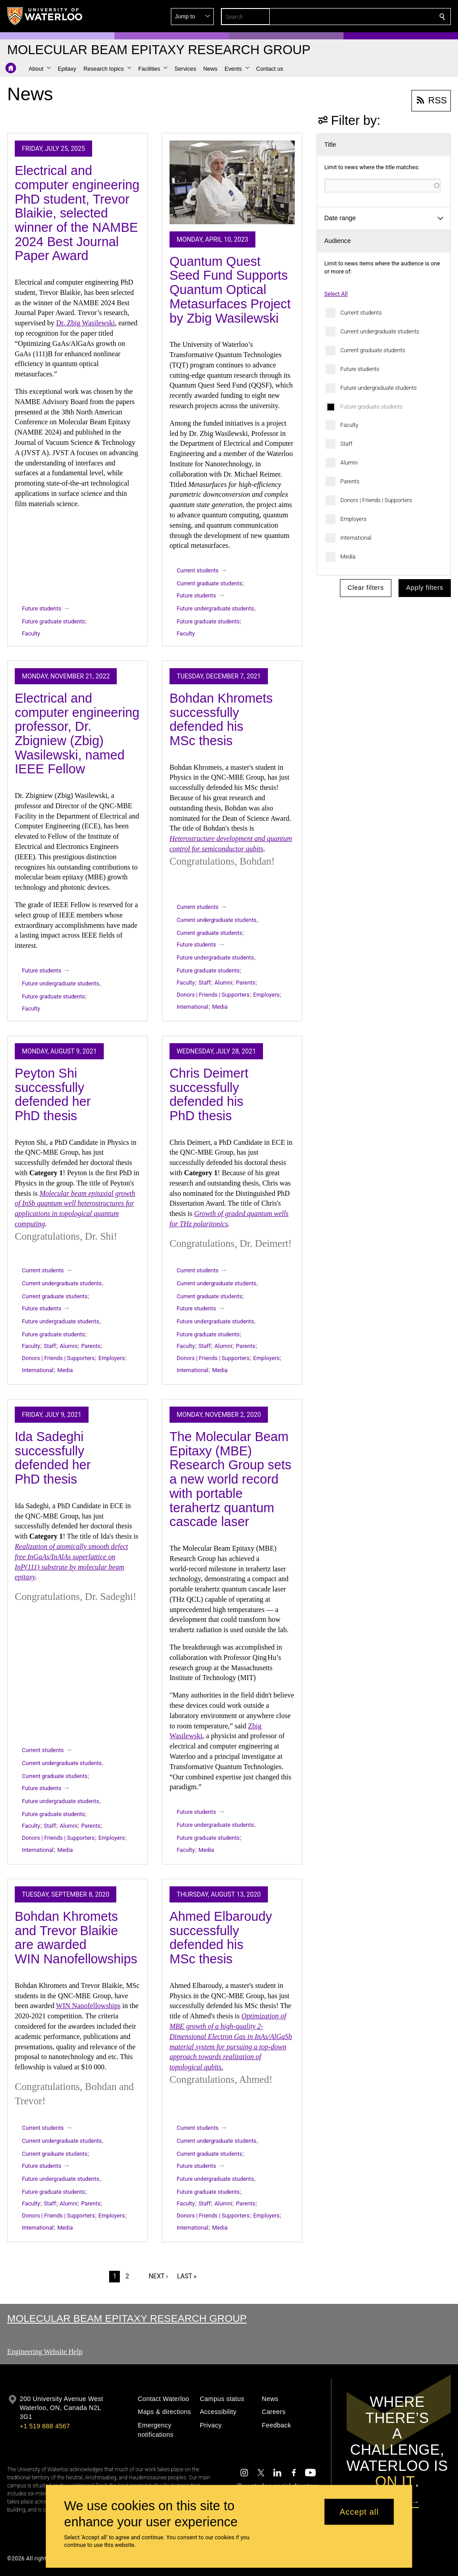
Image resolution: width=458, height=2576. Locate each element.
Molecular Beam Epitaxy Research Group (127, 2318)
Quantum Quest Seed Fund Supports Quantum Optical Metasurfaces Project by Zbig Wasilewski (230, 289)
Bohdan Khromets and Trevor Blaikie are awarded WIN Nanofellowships (76, 1937)
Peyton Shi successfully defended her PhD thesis (53, 1094)
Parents (350, 481)
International (355, 537)
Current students (361, 312)
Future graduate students (371, 406)
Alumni (349, 462)
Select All (336, 293)
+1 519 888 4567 (45, 2426)
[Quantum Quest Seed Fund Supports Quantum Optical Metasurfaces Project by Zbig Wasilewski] (232, 182)
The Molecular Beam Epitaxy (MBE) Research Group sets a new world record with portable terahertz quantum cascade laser (230, 1479)
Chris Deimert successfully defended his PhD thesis (209, 1094)
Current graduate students (372, 350)
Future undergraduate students (378, 387)
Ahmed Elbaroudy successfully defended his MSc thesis (221, 1937)
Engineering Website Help (44, 2351)
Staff (346, 443)
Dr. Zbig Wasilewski (85, 323)
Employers (353, 519)
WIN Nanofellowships (88, 2005)
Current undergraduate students (379, 331)
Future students (359, 369)
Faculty (349, 425)
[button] (377, 17)
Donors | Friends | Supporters (376, 500)
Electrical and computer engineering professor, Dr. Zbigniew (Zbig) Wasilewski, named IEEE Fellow (77, 733)
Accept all (359, 2511)
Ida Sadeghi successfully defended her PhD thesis (53, 1457)
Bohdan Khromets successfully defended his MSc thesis (221, 719)
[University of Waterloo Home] (45, 16)
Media (348, 556)
